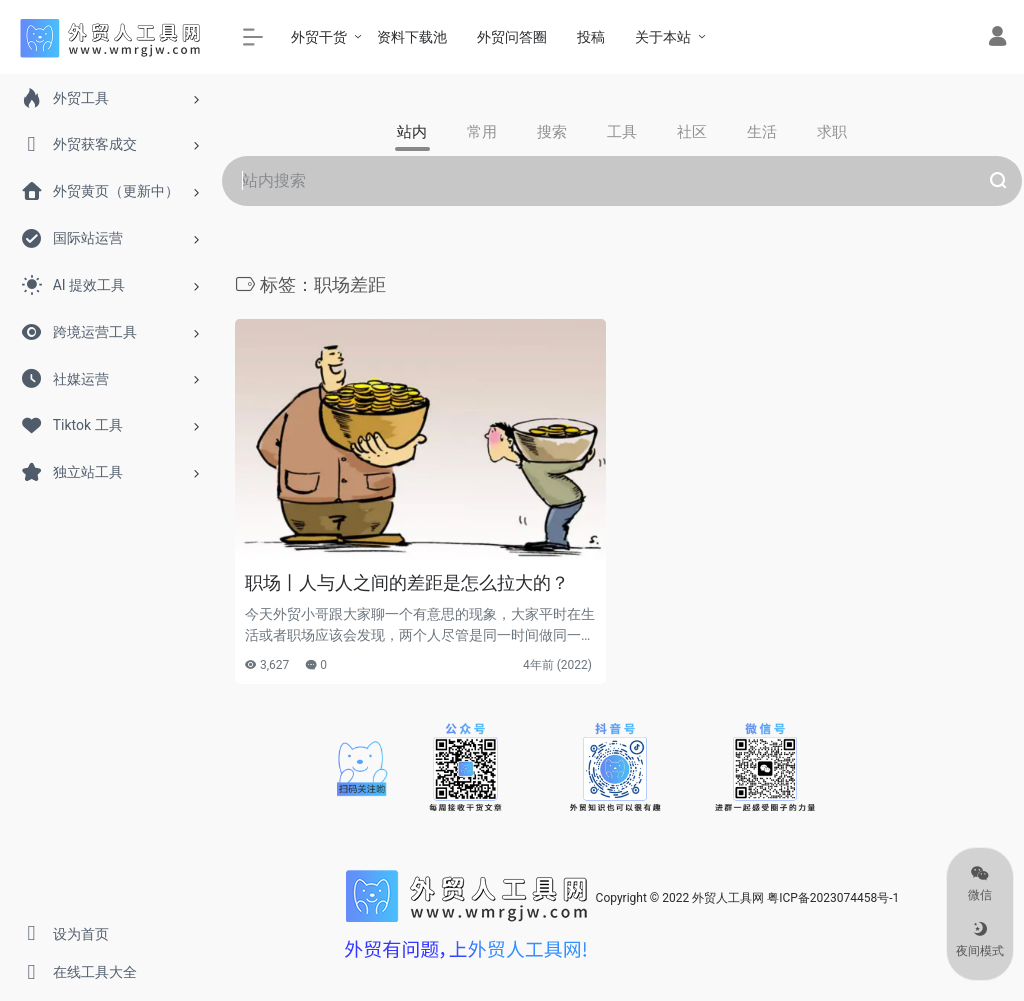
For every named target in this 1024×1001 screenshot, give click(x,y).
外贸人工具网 (728, 898)
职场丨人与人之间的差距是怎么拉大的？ (407, 582)
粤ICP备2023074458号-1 (833, 898)
